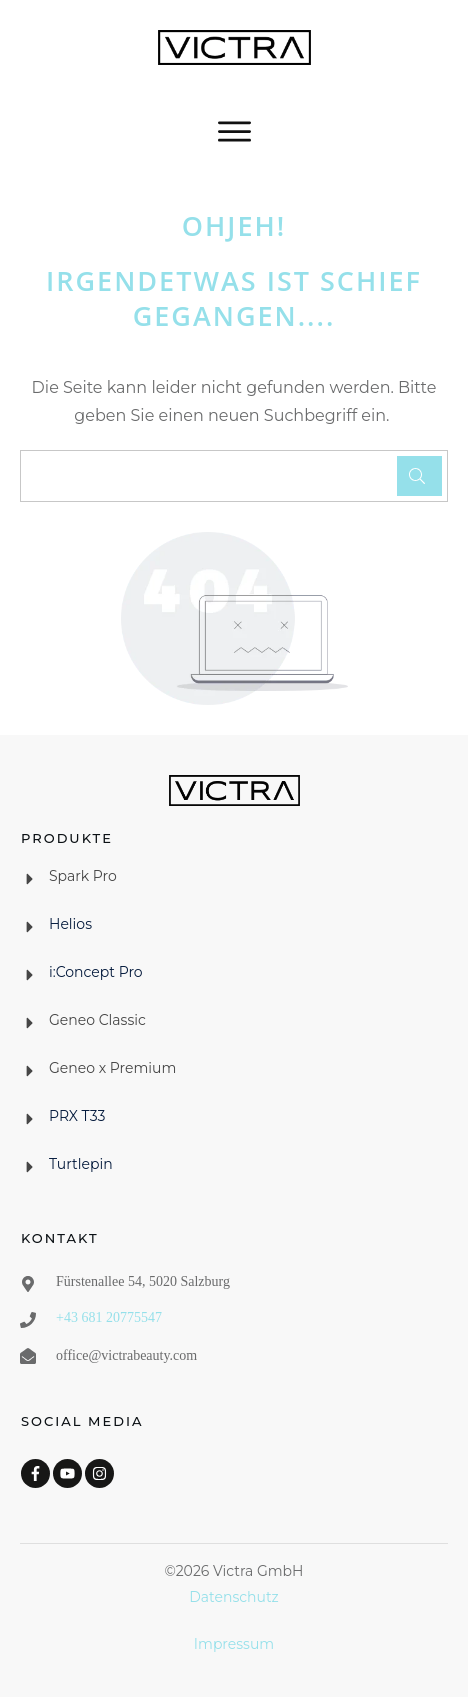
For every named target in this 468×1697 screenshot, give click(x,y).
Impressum (234, 1644)
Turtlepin (81, 1164)
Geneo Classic (97, 1020)
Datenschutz (233, 1597)
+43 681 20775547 (109, 1317)
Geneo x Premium (112, 1068)
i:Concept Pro (96, 972)
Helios (70, 924)
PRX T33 (77, 1116)
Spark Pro (83, 876)
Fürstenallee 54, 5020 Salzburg (143, 1281)
